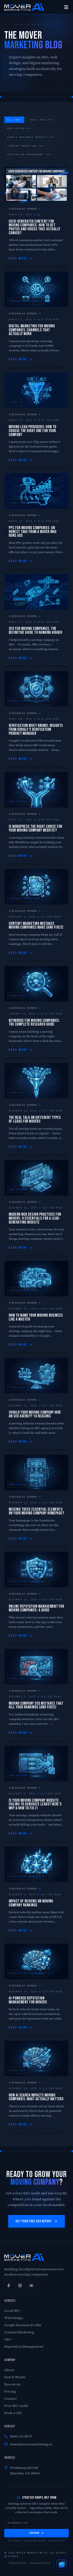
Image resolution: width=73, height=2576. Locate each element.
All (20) (14, 119)
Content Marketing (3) (25, 146)
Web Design (13, 2318)
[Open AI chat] (62, 2565)
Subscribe (36, 2532)
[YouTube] (31, 2285)
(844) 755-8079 (18, 2436)
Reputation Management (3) (29, 154)
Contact (10, 2398)
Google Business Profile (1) (30, 137)
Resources (12, 2384)
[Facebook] (8, 2285)
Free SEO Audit (16, 2405)
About (9, 2370)
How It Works (15, 2377)
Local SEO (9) (40, 119)
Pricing (10, 2391)
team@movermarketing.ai (28, 2444)
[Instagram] (20, 2285)
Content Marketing (19, 2332)
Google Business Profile (22, 2325)
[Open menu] (66, 7)
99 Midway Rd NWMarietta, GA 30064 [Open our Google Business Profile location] (25, 2470)
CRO (7, 2339)
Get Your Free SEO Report (36, 2221)
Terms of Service (40, 2563)
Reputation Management (23, 2346)
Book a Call (13, 2413)
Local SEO (12, 2310)
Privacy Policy (56, 2541)
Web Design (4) (19, 128)
